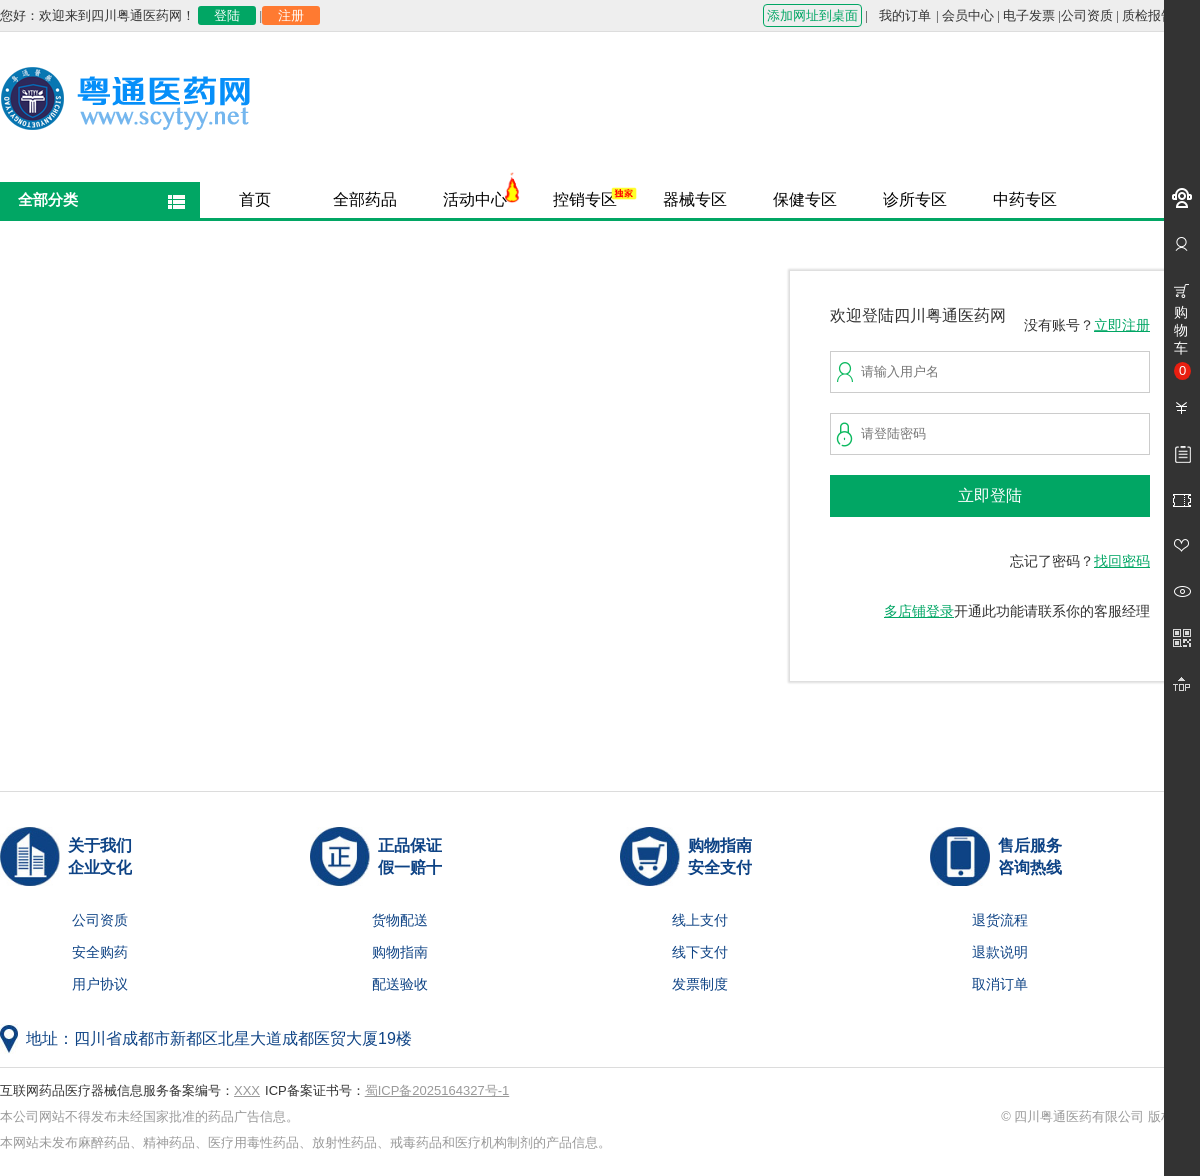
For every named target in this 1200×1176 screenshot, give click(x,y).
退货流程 (1000, 920)
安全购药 (100, 952)
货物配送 (400, 920)
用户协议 (100, 984)
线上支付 (700, 920)
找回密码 (1122, 561)
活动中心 (475, 199)
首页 (255, 199)
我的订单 (905, 15)
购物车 (1182, 342)
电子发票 (1029, 15)
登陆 (227, 15)
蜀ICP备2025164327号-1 (437, 1090)
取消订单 (1000, 984)
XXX (247, 1090)
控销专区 (585, 199)
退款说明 (1000, 952)
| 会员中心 (965, 15)
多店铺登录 (919, 611)
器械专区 (695, 199)
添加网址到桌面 (812, 15)
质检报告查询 (1161, 15)
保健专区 (805, 199)
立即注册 (1122, 325)
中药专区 (1025, 199)
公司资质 (1087, 15)
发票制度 (700, 984)
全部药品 (365, 199)
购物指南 (400, 952)
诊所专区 (915, 199)
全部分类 (48, 199)
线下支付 (700, 952)
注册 (291, 15)
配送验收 (400, 984)
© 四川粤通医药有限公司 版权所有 (1100, 1116)
